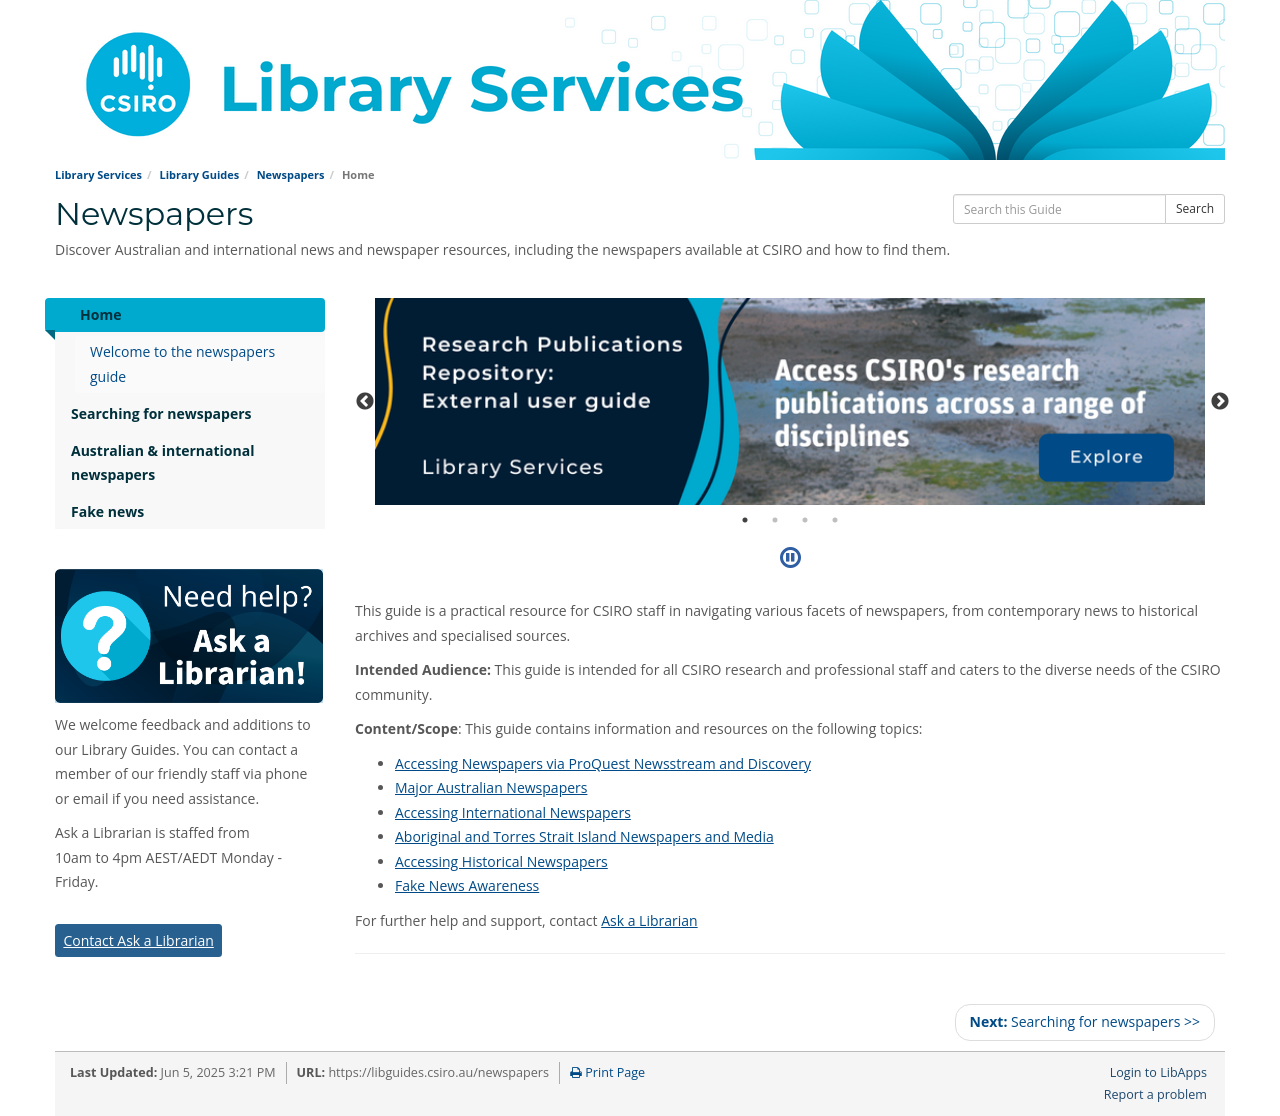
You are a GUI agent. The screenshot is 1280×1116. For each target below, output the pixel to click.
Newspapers (291, 174)
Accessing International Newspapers (513, 812)
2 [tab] (775, 520)
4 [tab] (835, 520)
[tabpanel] (790, 402)
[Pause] (790, 557)
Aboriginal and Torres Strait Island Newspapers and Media (584, 836)
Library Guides (199, 174)
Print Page (607, 1072)
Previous (365, 402)
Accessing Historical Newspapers (501, 861)
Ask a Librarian (649, 920)
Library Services (98, 174)
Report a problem (1155, 1094)
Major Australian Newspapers (491, 787)
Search (1195, 208)
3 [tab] (805, 520)
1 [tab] (745, 520)
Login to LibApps (1158, 1072)
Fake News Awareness (467, 885)
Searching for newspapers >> (1085, 1021)
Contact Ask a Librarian (138, 940)
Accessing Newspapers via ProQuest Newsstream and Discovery (603, 763)
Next (1220, 402)
